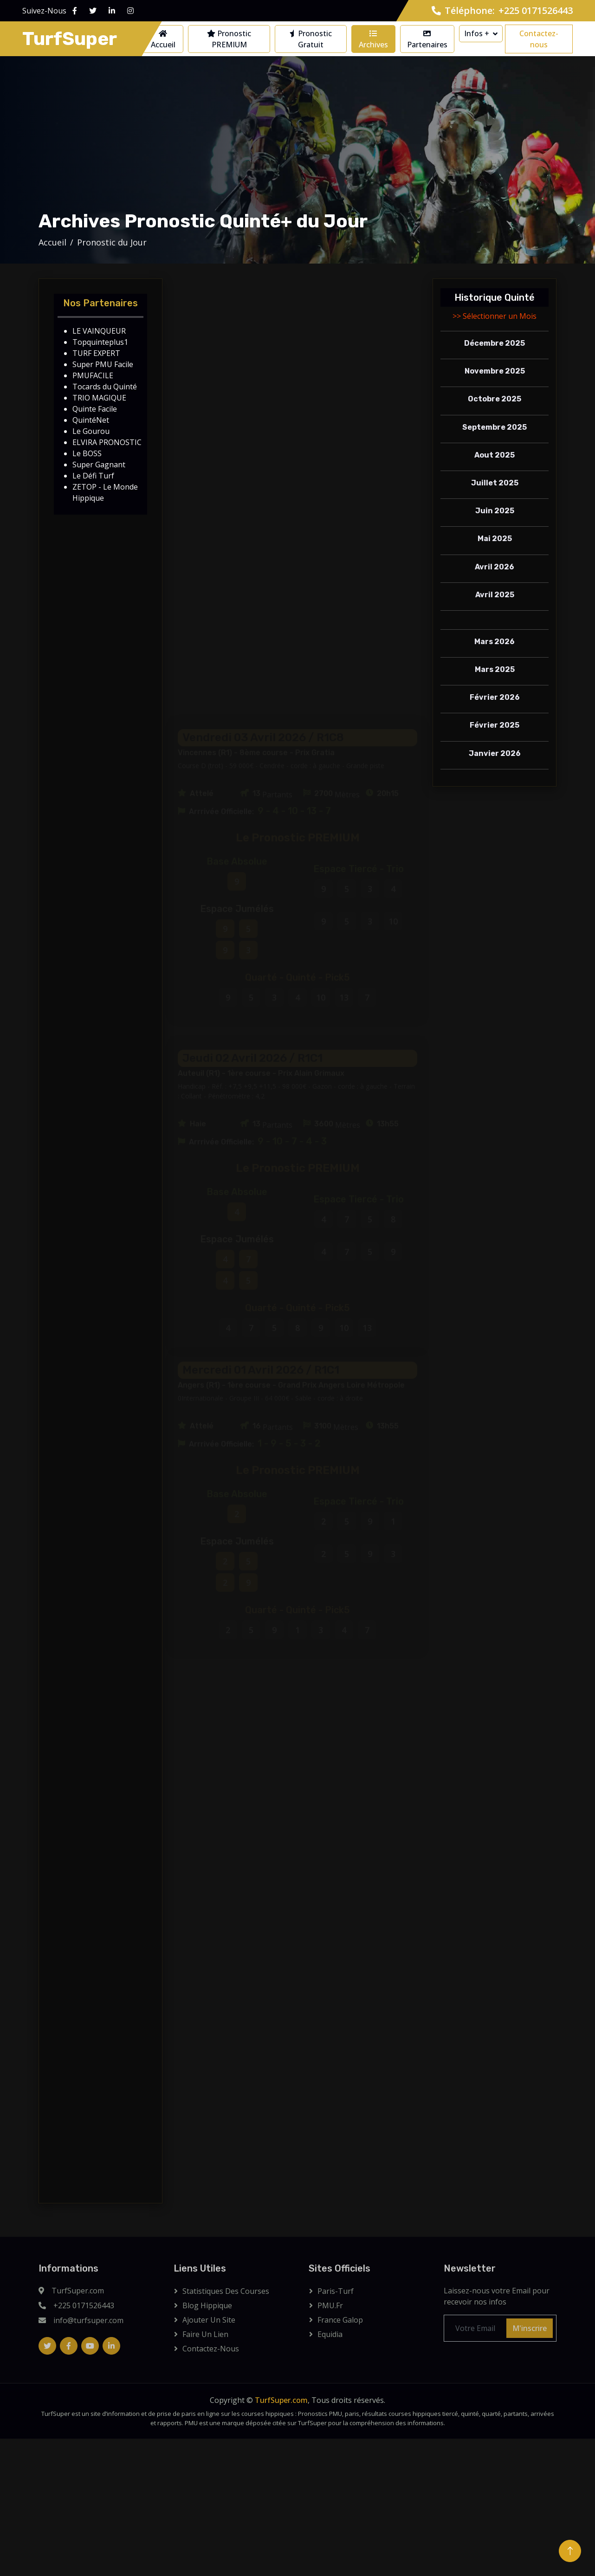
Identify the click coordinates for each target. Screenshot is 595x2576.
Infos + (476, 33)
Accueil (163, 40)
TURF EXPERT (96, 353)
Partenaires (427, 40)
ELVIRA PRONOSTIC (107, 442)
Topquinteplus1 (100, 342)
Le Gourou (91, 431)
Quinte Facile (94, 409)
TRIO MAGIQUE (99, 398)
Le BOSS (87, 453)
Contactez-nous (538, 39)
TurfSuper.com (281, 2400)
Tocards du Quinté (104, 386)
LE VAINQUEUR (99, 331)
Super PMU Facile (102, 364)
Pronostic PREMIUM (229, 39)
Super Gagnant (98, 464)
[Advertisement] (297, 353)
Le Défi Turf (93, 476)
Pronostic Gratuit (311, 39)
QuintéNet (90, 420)
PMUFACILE (92, 375)
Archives (373, 40)
